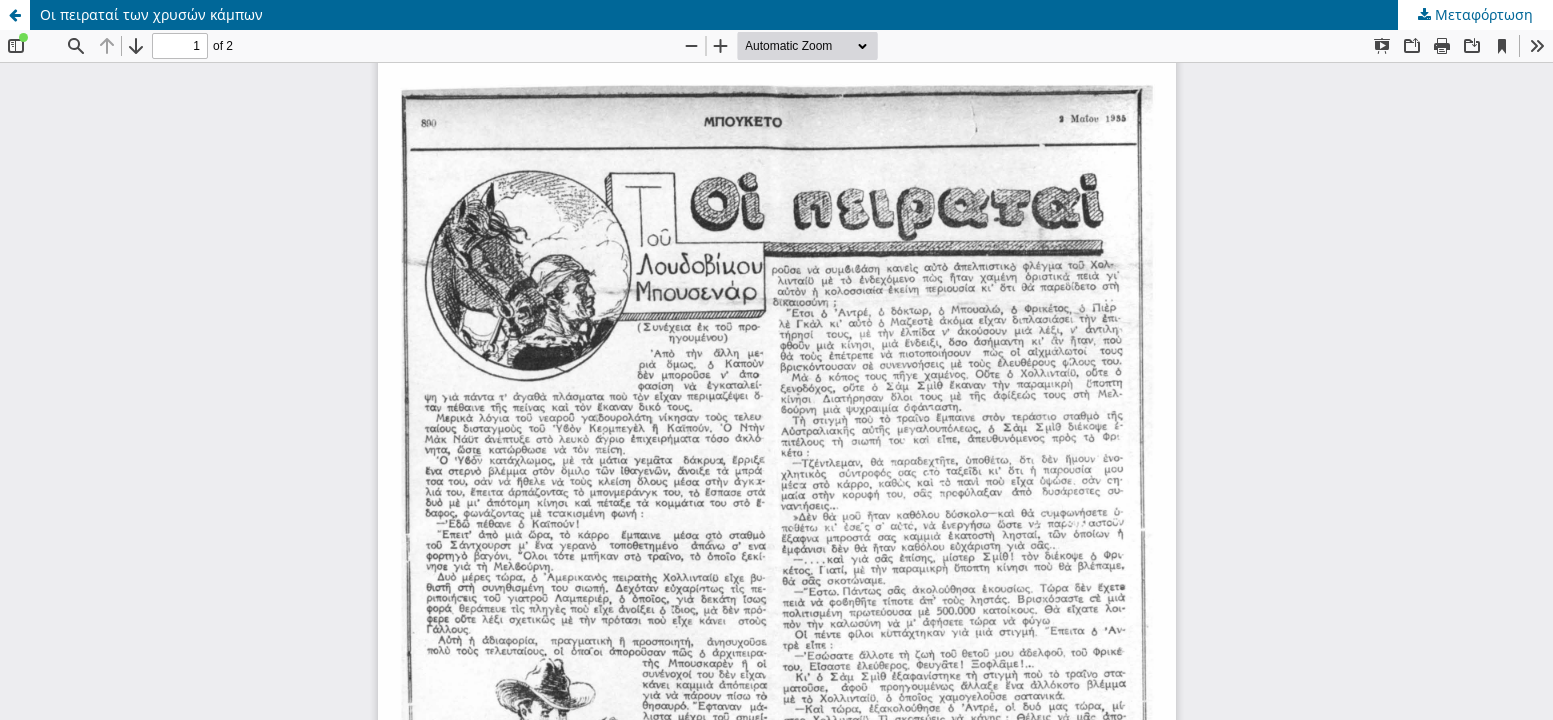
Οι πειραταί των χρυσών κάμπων (151, 14)
